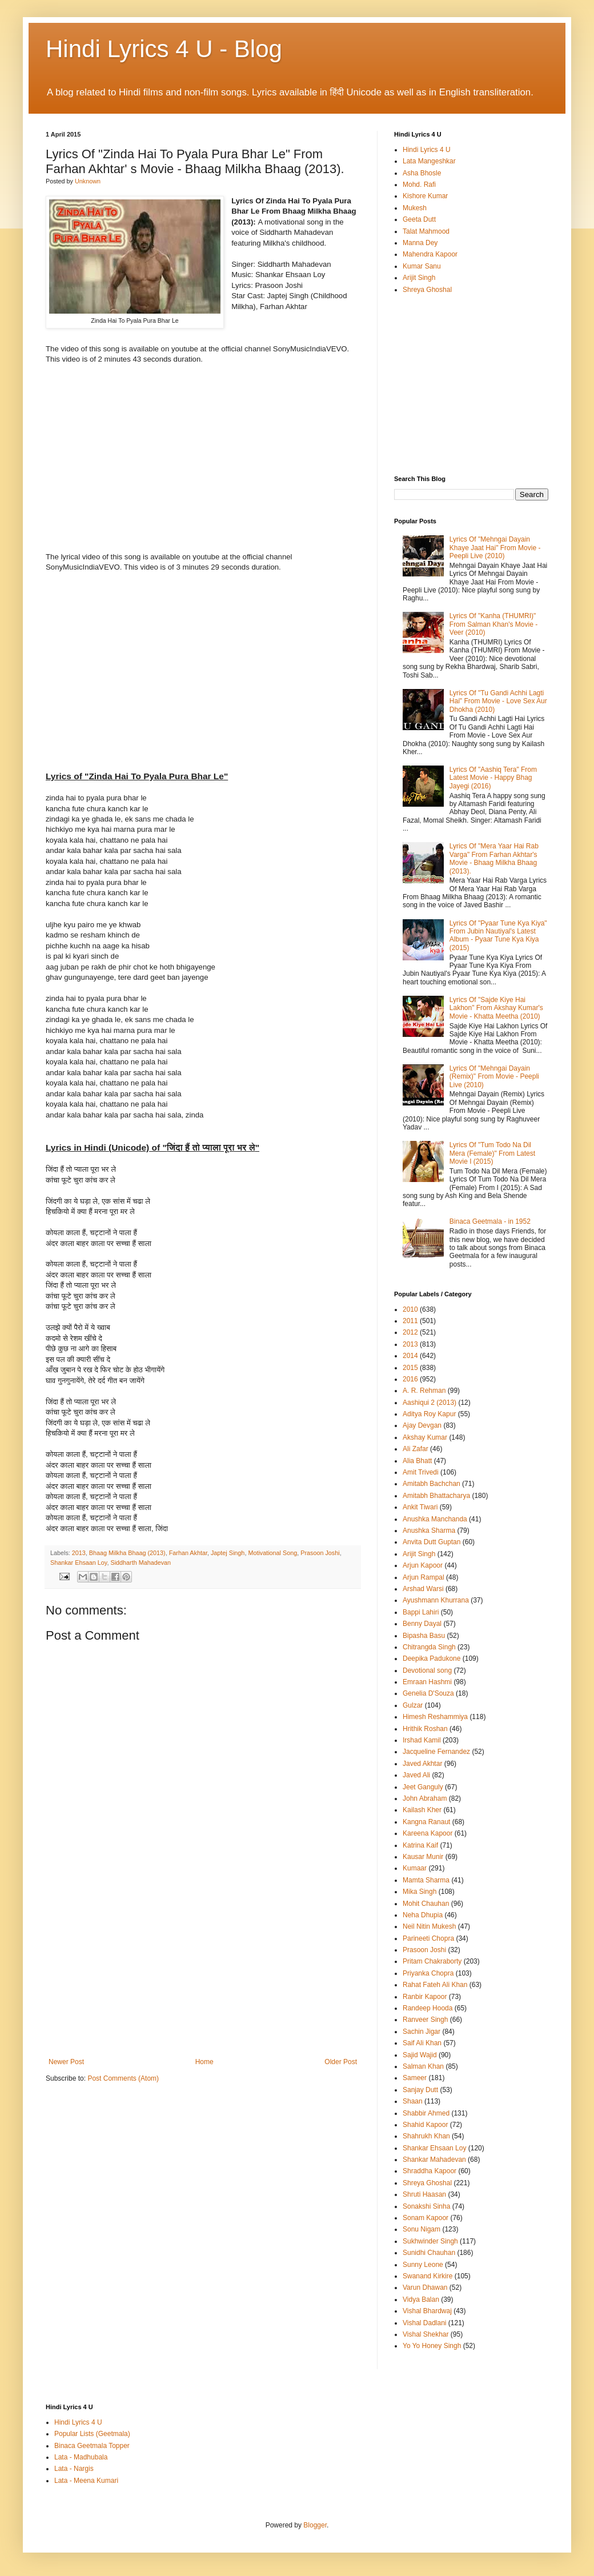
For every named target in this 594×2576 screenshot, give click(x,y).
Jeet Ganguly (423, 1787)
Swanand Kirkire (427, 2276)
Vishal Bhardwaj (427, 2311)
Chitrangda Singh (429, 1647)
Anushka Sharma (429, 1531)
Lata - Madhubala (80, 2457)
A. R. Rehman (424, 1391)
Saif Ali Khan (422, 2043)
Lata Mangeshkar (429, 161)
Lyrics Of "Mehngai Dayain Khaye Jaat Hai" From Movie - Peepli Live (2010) (495, 547)
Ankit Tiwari (420, 1507)
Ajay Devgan (422, 1425)
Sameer (415, 2078)
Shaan (413, 2101)
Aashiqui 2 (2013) (429, 1403)
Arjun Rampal (423, 1577)
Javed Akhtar (422, 1764)
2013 (79, 1552)
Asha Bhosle (422, 173)
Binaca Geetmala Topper (92, 2446)
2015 (410, 1368)
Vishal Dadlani (425, 2323)
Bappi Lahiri (421, 1612)
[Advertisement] (202, 1972)
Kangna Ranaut (426, 1822)
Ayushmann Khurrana (436, 1600)
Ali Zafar (415, 1449)
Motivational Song (272, 1552)
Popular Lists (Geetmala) (92, 2434)
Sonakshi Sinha (426, 2206)
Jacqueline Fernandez (436, 1752)
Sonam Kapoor (425, 2218)
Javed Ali (416, 1775)
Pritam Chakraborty (432, 1961)
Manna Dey (420, 243)
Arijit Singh (419, 278)
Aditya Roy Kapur (429, 1414)
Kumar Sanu (422, 266)
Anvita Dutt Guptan (431, 1542)
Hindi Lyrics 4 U (427, 150)
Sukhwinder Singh (430, 2241)
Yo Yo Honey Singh (432, 2346)
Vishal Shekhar (426, 2334)
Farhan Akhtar (188, 1552)
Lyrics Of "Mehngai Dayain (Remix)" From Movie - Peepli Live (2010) (494, 1076)
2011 (410, 1321)
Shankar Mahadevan (434, 2160)
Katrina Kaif (420, 1845)
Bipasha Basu (424, 1636)
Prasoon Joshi (319, 1552)
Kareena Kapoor (427, 1833)
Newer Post (66, 2062)
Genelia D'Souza (428, 1693)
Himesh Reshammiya (435, 1717)
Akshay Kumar (425, 1437)
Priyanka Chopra (428, 1973)
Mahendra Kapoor (430, 254)
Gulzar (413, 1705)
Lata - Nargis (74, 2469)
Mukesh (415, 208)
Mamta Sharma (426, 1880)
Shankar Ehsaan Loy (78, 1562)
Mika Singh (419, 1892)
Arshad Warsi (423, 1589)
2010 (410, 1309)
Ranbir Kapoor (425, 1997)
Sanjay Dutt (420, 2090)
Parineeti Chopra (428, 1938)
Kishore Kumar (425, 196)
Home (204, 2062)
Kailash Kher (422, 1810)
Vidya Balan (421, 2299)
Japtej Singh (227, 1552)
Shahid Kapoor (425, 2125)
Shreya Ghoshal (427, 290)
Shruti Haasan (424, 2194)
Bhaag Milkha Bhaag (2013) (127, 1552)
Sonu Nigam (421, 2229)
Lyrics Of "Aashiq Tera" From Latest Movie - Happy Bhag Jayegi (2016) (493, 778)
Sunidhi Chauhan (429, 2253)
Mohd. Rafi (419, 185)
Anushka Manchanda (435, 1519)
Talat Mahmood (426, 231)
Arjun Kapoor (423, 1565)
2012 (410, 1332)
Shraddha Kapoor (429, 2171)
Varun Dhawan (425, 2287)
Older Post (340, 2062)
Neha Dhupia (423, 1915)
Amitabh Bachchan (431, 1484)
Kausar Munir (423, 1857)
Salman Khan (423, 2066)
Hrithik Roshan (425, 1729)
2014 (410, 1356)
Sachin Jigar (421, 2032)
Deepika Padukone (431, 1658)
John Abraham (425, 1798)
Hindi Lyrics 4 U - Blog (164, 48)
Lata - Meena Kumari (86, 2481)
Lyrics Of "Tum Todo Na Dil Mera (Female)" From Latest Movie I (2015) (492, 1153)
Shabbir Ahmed (426, 2113)
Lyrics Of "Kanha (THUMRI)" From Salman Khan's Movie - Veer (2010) (493, 624)
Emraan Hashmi (427, 1682)
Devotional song (427, 1670)
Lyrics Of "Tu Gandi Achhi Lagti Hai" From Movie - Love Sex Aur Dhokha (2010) (498, 701)
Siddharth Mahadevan (140, 1562)
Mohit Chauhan (426, 1904)
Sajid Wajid (420, 2055)
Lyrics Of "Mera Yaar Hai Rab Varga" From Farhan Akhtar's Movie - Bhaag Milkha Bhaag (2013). (494, 858)
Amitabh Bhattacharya (436, 1496)
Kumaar (415, 1868)
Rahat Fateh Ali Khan (435, 1985)
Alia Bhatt (417, 1461)
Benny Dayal (422, 1624)
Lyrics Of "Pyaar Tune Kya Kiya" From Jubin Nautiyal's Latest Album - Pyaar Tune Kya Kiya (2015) (498, 935)
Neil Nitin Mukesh (429, 1926)
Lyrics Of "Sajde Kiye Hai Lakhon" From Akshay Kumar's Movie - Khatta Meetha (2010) (496, 1008)
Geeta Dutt (419, 219)
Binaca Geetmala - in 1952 (490, 1221)
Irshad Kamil (422, 1740)
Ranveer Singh (425, 2020)
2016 (410, 1379)
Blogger (315, 2525)
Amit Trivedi (421, 1472)
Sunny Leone (423, 2265)
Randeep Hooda (427, 2008)
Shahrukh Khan (426, 2136)
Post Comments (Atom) (123, 2078)
